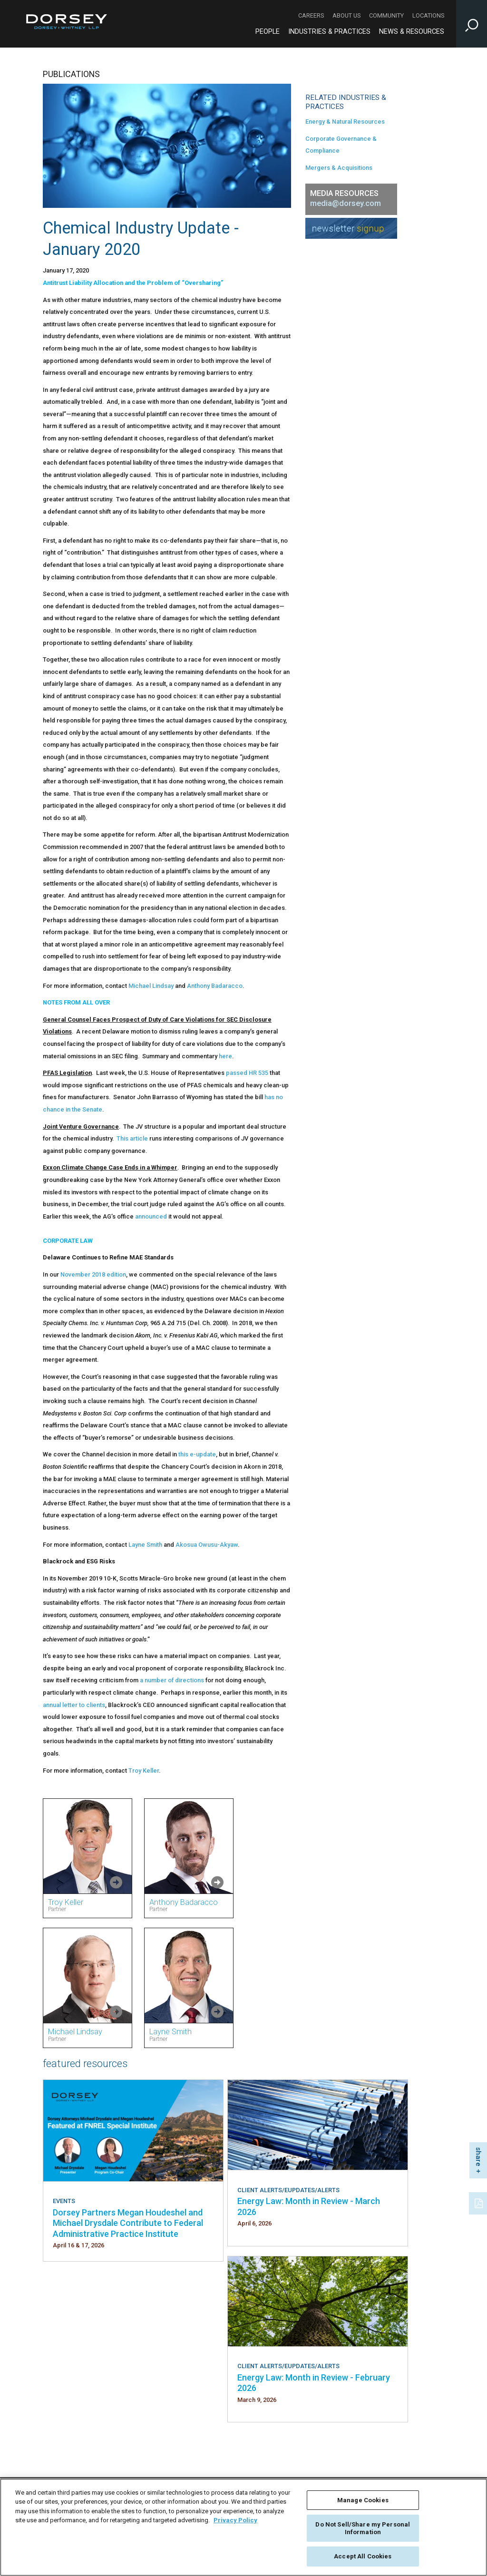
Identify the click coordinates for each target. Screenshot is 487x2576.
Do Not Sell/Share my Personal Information (362, 2528)
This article (132, 1138)
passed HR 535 (247, 1072)
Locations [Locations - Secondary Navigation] (428, 15)
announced (151, 1216)
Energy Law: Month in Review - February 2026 (313, 2382)
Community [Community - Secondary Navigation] (386, 15)
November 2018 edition (93, 1274)
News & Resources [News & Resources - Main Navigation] (411, 32)
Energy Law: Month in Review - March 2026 (308, 2206)
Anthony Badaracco (215, 985)
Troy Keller (143, 1770)
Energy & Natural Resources (345, 121)
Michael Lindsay (151, 985)
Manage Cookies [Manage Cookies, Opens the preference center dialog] (363, 2500)
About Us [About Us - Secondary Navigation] (346, 15)
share (478, 2156)
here (225, 1056)
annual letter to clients (74, 1704)
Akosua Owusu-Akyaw (206, 1544)
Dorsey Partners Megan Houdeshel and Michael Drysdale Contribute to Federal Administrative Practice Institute (128, 2223)
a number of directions (172, 1680)
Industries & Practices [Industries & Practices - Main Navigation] (329, 32)
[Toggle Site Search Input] (471, 24)
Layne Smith (145, 1544)
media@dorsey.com (345, 203)
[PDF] (479, 2202)
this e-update (197, 1454)
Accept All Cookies (362, 2556)
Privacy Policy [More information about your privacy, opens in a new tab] (235, 2520)
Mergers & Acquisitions (338, 167)
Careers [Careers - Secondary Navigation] (311, 15)
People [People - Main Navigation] (267, 32)
